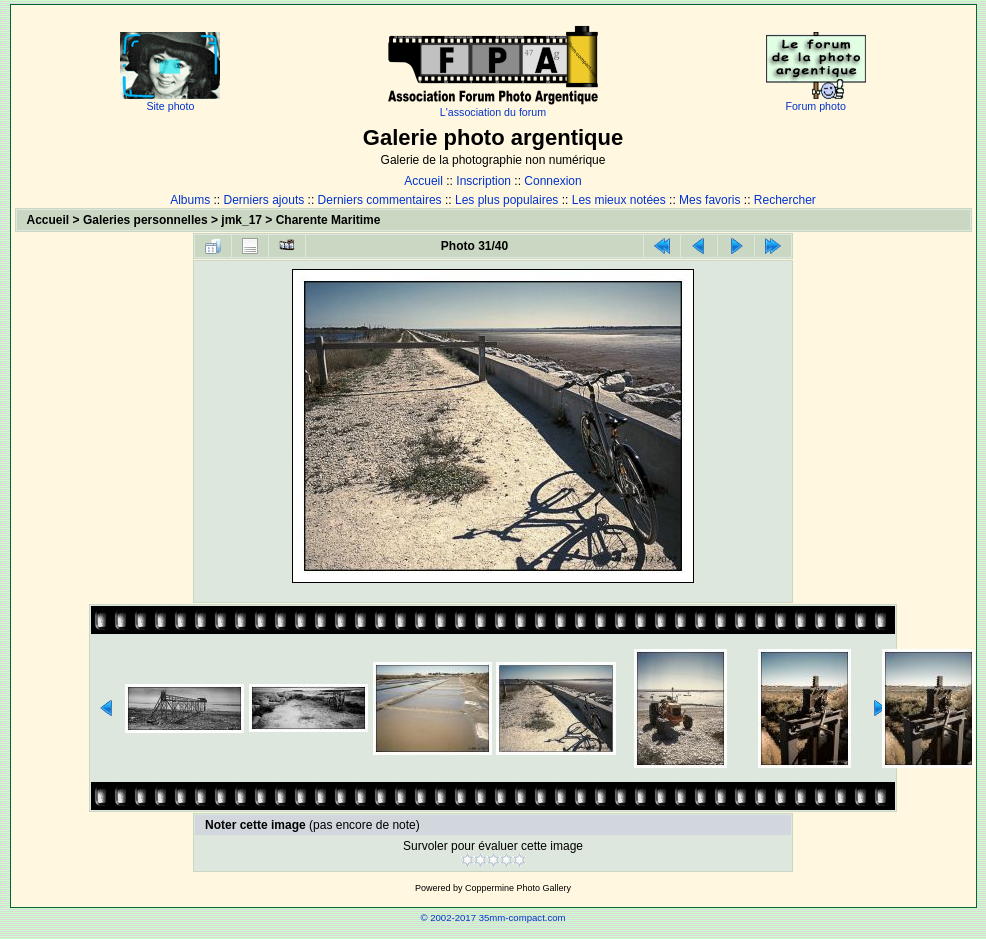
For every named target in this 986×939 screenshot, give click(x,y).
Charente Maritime (328, 220)
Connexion (552, 181)
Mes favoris (709, 200)
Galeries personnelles (145, 220)
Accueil (423, 181)
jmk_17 (241, 220)
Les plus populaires (506, 200)
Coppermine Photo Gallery (518, 888)
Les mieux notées (619, 200)
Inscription (483, 181)
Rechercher (785, 200)
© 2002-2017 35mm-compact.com (492, 917)
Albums (190, 200)
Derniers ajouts (264, 200)
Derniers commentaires (380, 200)
